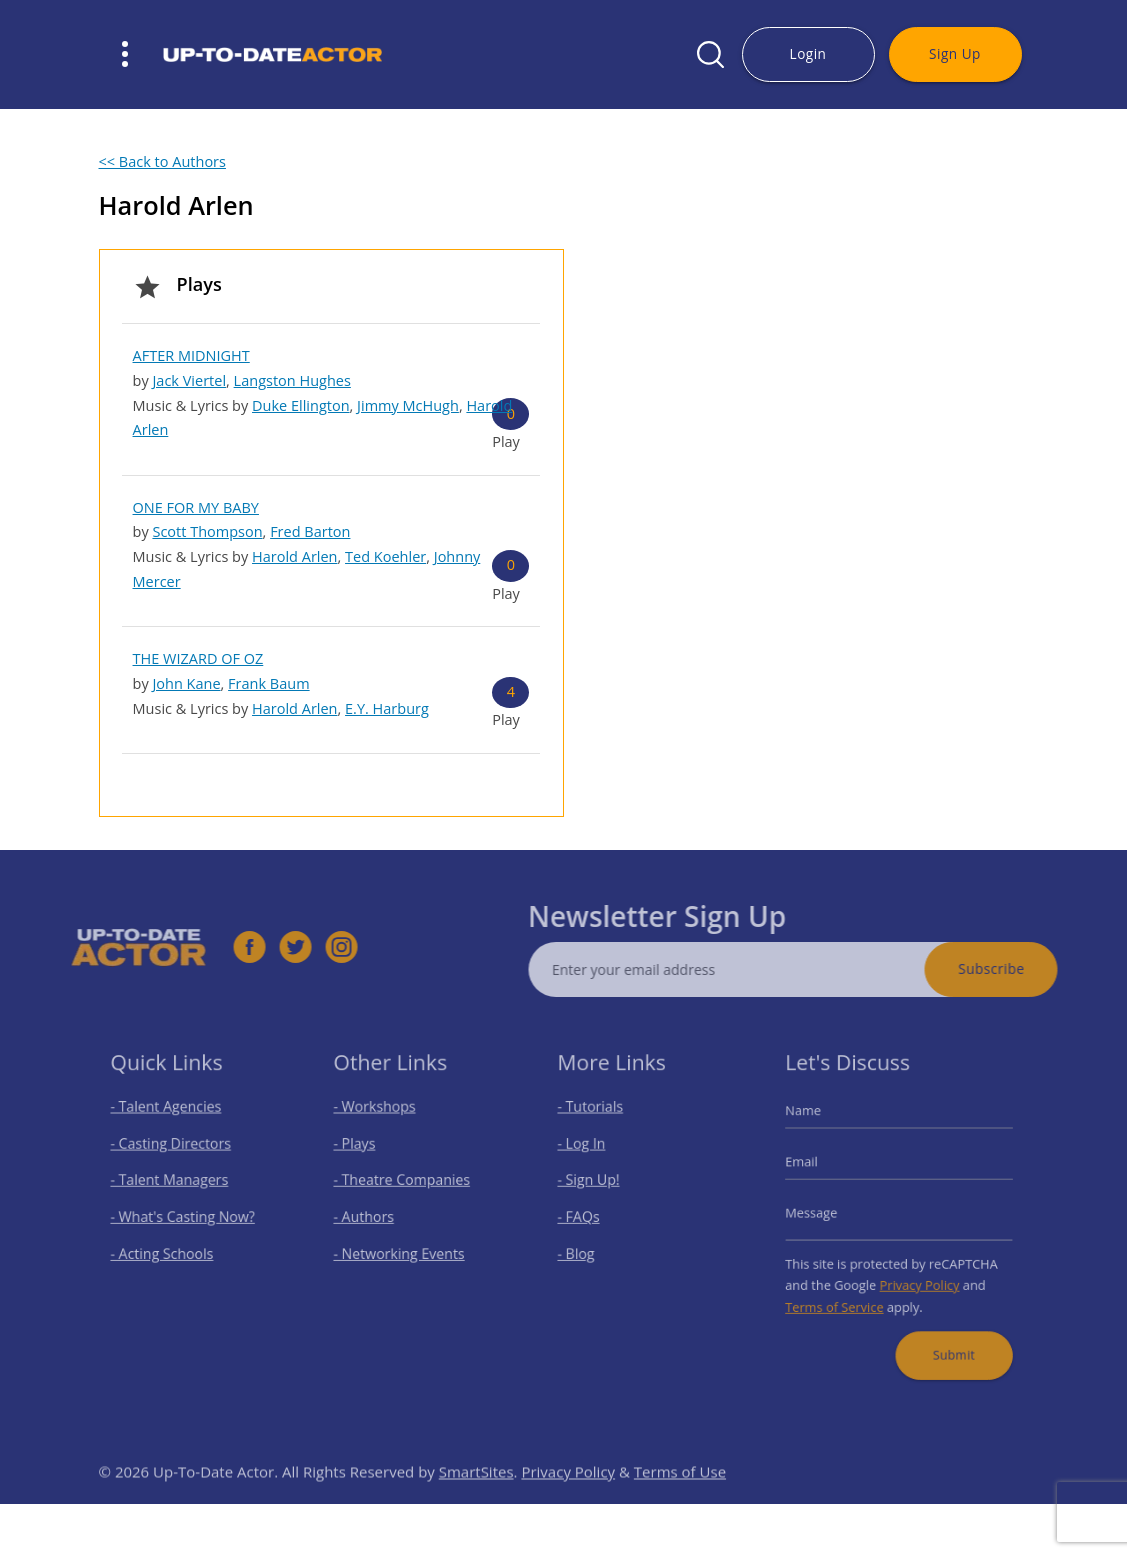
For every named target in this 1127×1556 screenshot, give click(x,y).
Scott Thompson (207, 531)
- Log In (589, 1151)
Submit (947, 1337)
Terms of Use (680, 1498)
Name (815, 1122)
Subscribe (1017, 968)
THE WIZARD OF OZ (198, 658)
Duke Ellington (301, 405)
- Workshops (380, 1118)
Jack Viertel (189, 380)
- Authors (370, 1215)
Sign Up (955, 53)
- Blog (584, 1248)
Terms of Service (842, 1295)
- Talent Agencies (169, 1118)
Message (822, 1212)
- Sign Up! (595, 1183)
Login (808, 53)
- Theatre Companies (404, 1183)
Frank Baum (269, 683)
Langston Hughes (292, 380)
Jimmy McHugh (408, 405)
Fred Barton (310, 531)
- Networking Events (402, 1248)
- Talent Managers (172, 1183)
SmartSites (476, 1498)
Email (813, 1167)
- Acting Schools (165, 1248)
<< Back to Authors (162, 161)
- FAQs (586, 1215)
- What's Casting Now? (183, 1215)
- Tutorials (597, 1118)
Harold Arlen (295, 556)
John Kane (186, 683)
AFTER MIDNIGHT (191, 355)
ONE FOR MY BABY (196, 507)
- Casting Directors (173, 1151)
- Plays (362, 1151)
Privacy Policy (917, 1276)
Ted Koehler (385, 556)
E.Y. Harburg (387, 708)
